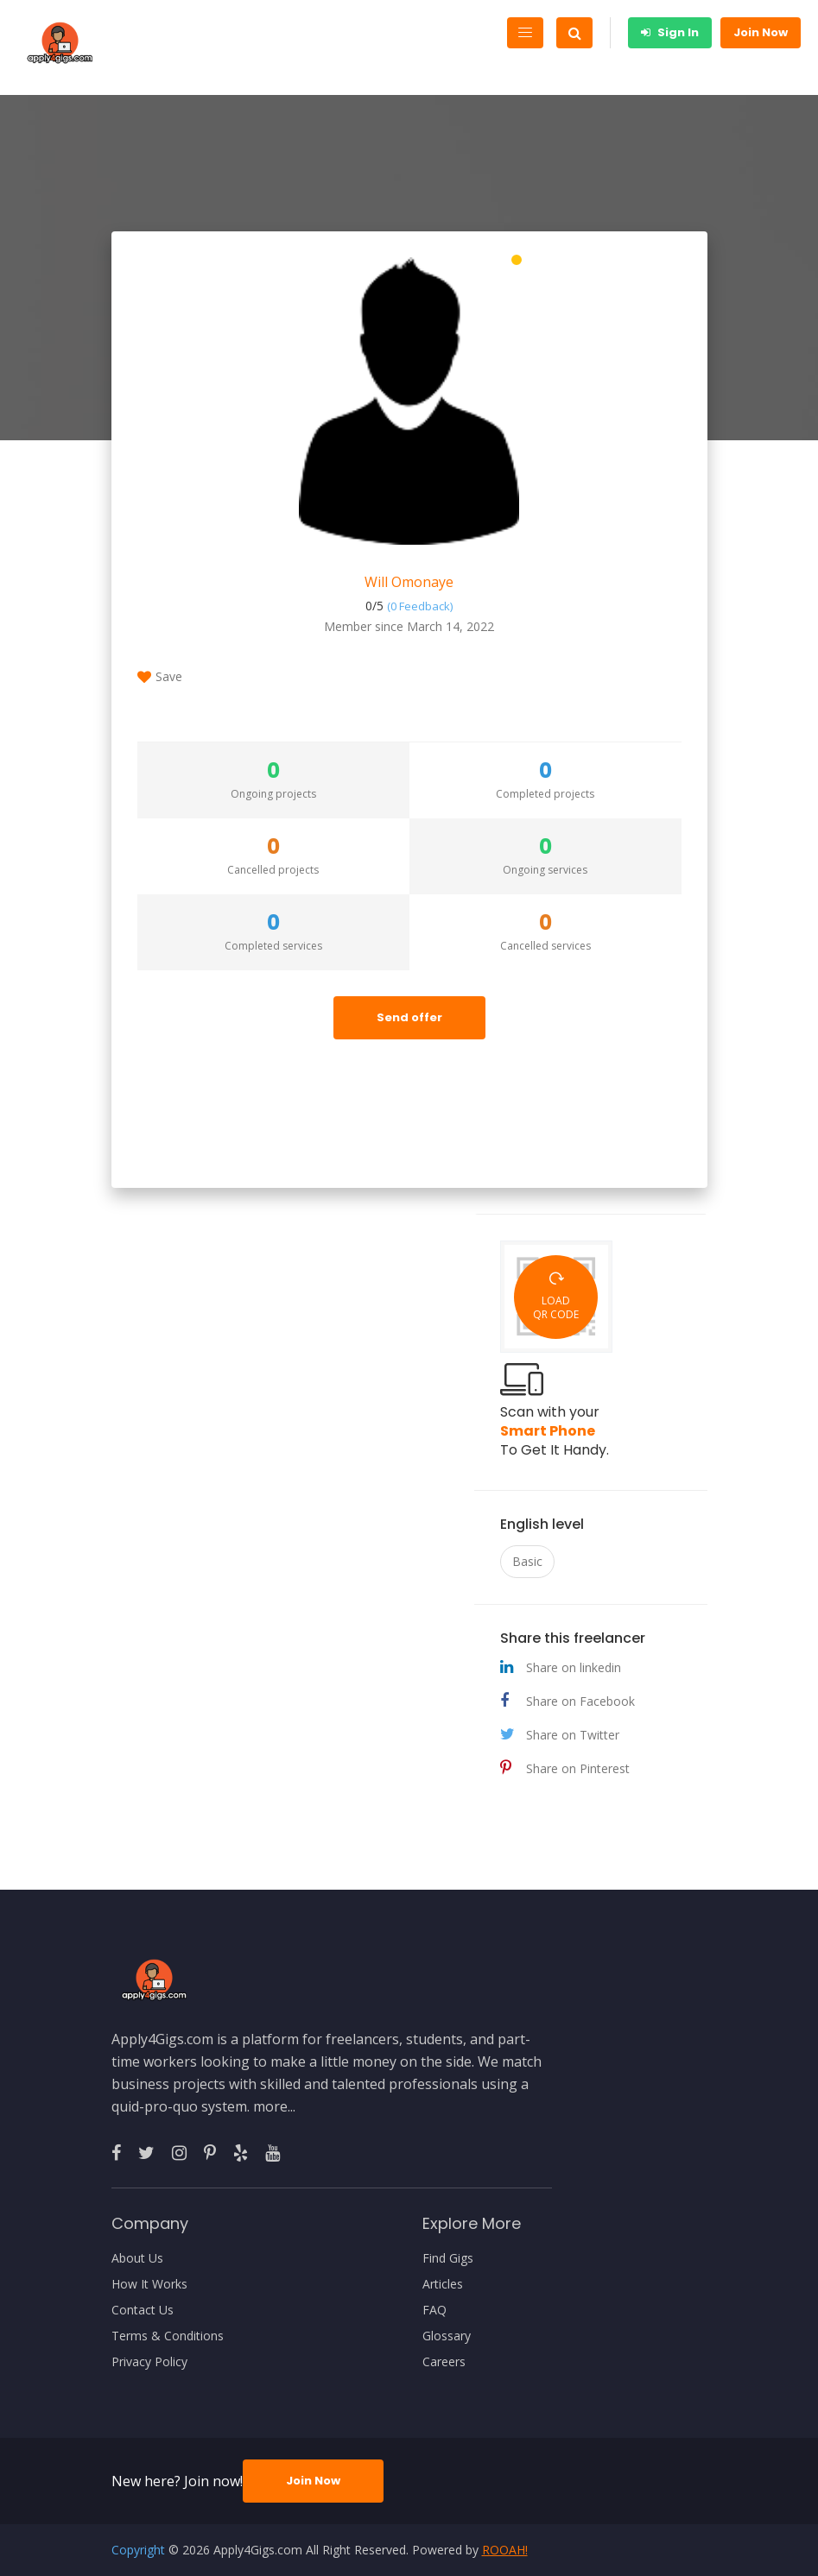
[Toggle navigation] (525, 32)
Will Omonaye (409, 581)
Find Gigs (447, 2258)
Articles (442, 2284)
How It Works (149, 2284)
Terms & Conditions (167, 2336)
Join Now (760, 32)
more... (274, 2106)
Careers (444, 2362)
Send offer (409, 1017)
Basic (527, 1561)
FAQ (434, 2310)
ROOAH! (505, 2549)
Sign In (670, 32)
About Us (137, 2258)
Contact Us (142, 2310)
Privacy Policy (149, 2362)
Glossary (446, 2336)
